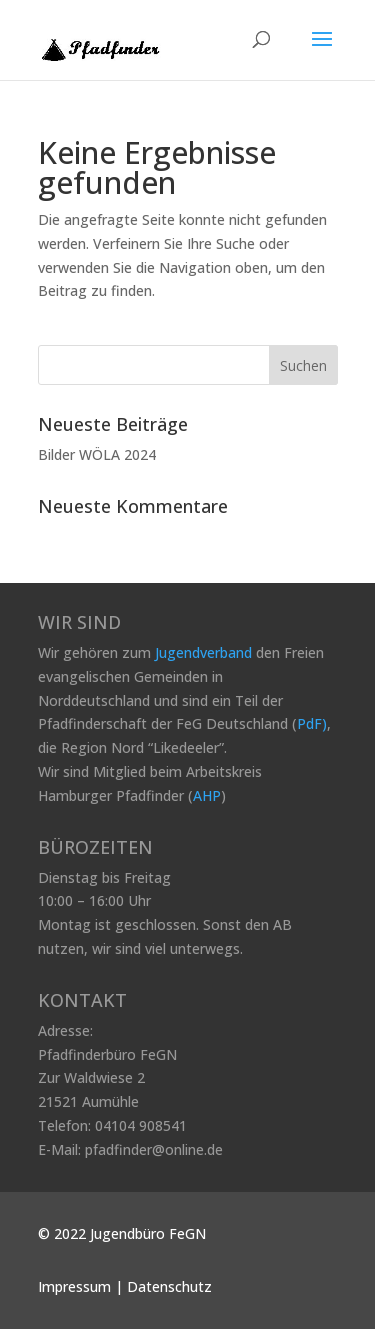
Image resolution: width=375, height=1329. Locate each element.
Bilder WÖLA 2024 (97, 454)
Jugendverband (203, 652)
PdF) (312, 723)
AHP (207, 795)
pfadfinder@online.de (154, 1149)
